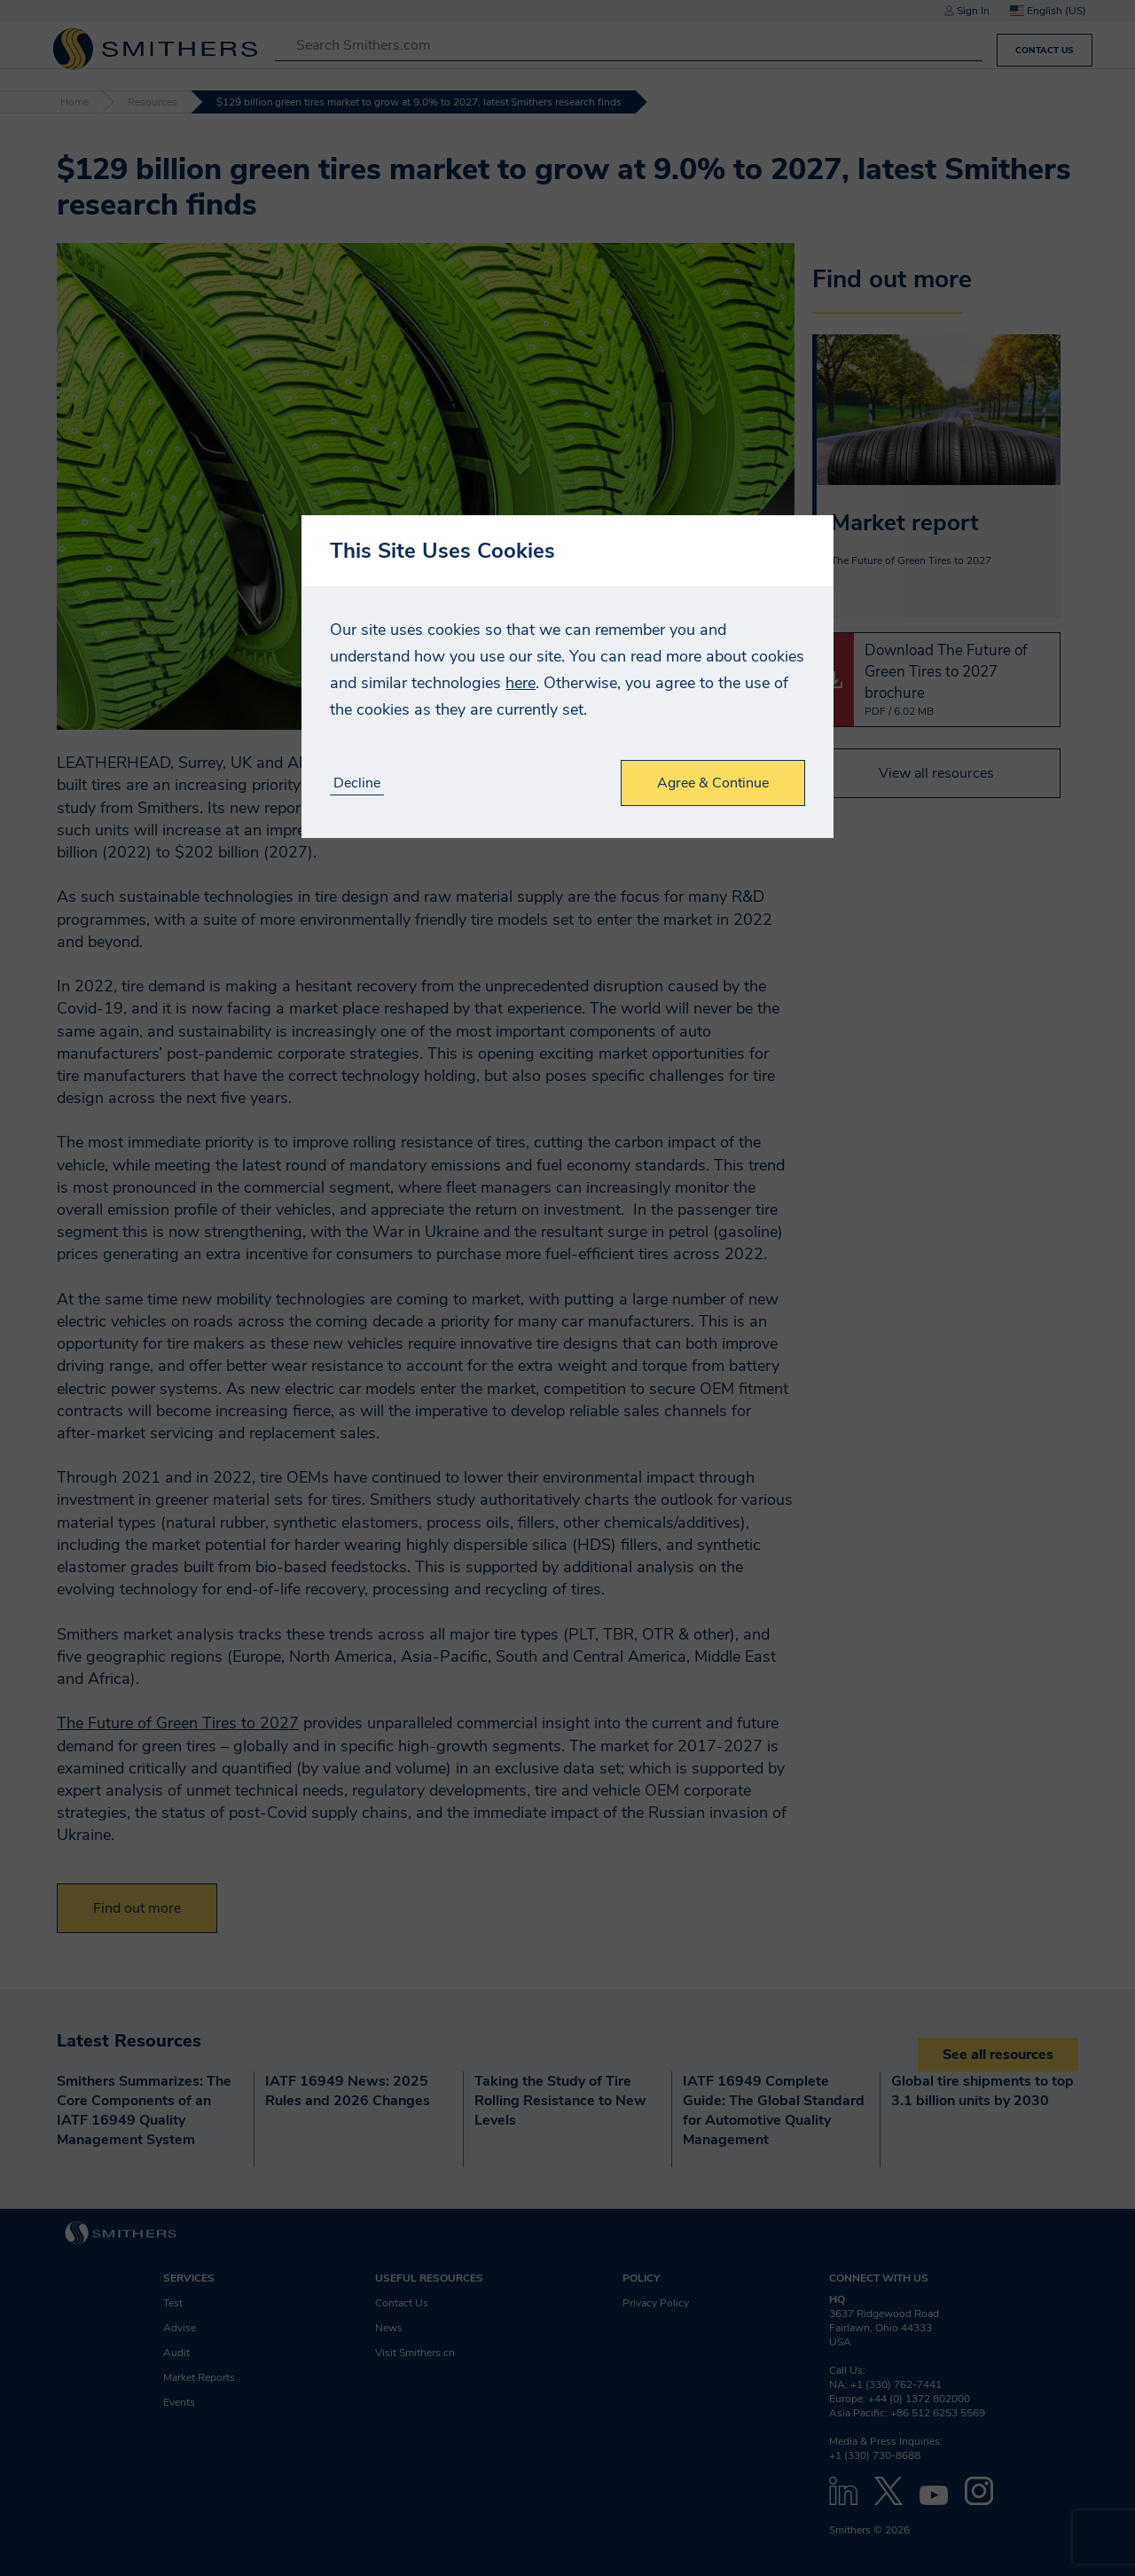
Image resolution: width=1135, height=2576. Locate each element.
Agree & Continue (713, 783)
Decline (356, 783)
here (520, 682)
